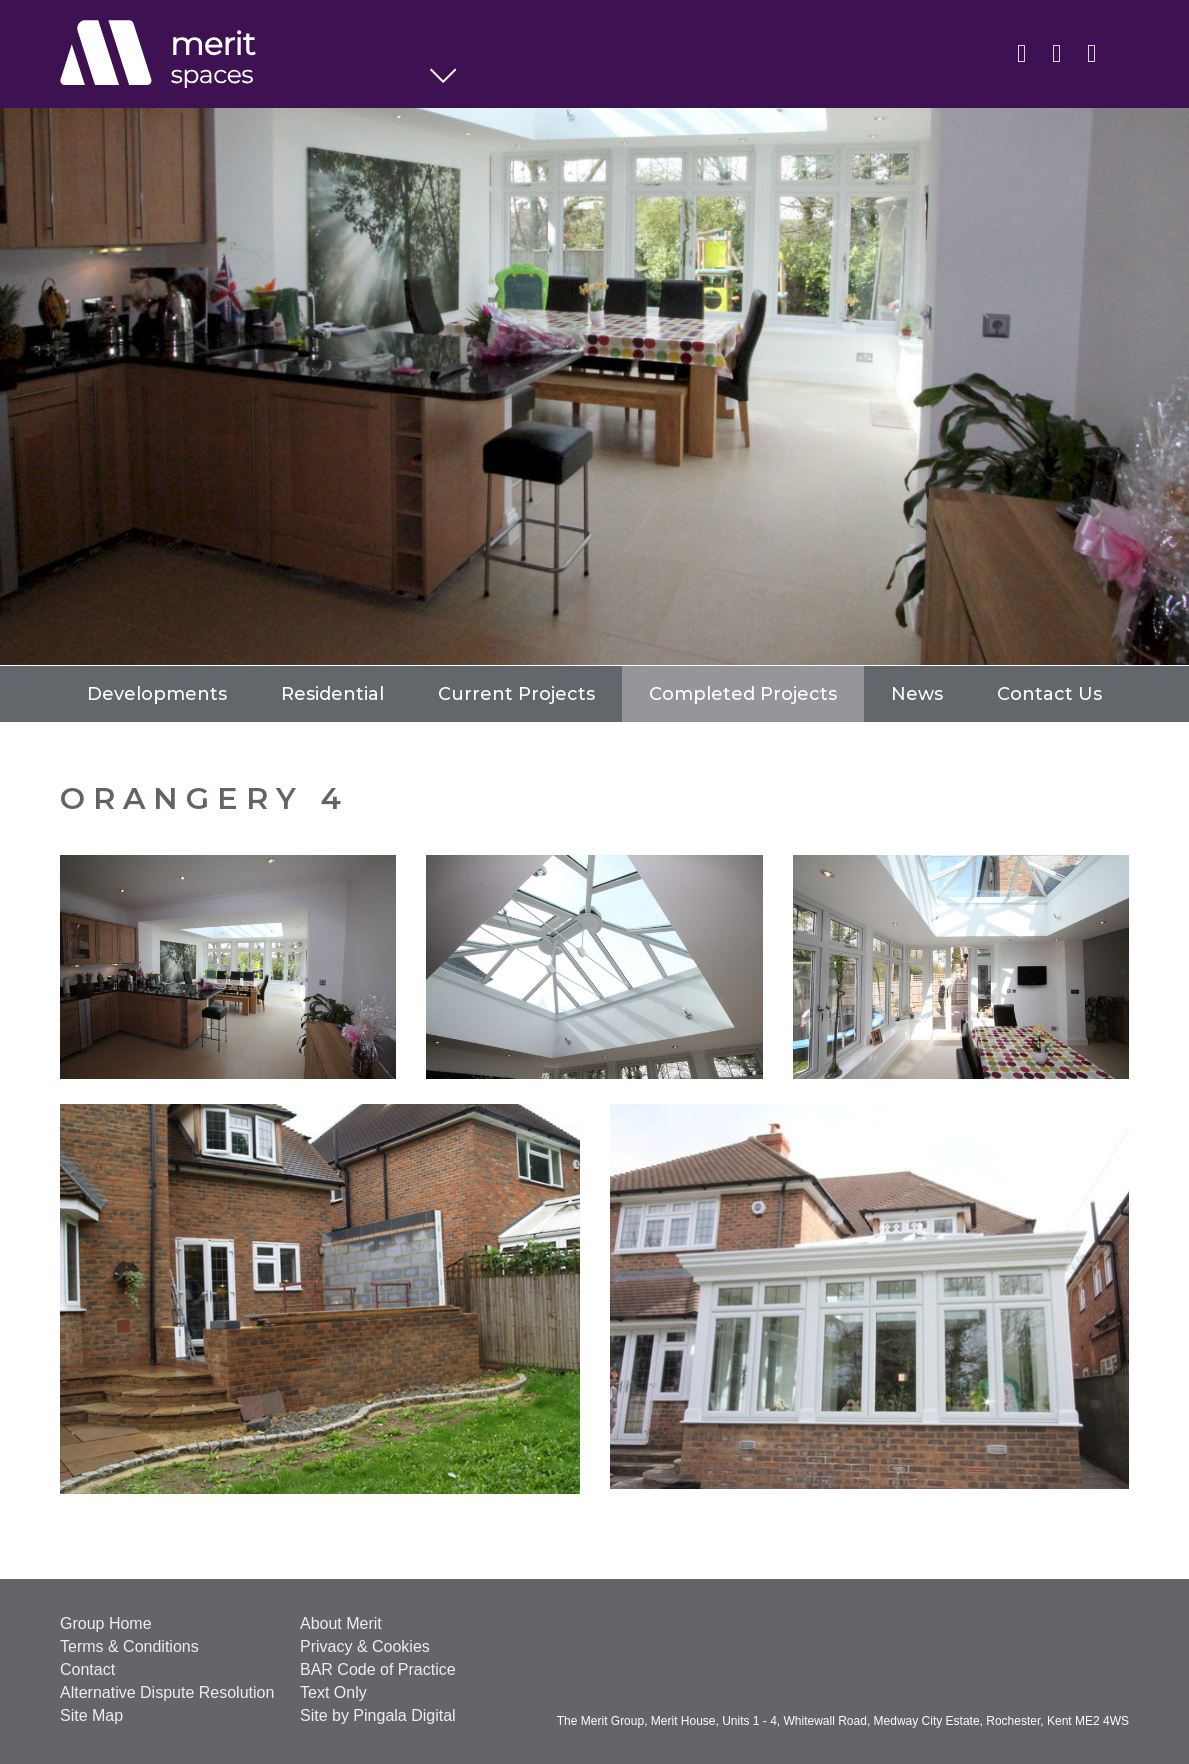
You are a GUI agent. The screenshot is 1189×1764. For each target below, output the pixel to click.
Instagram (1091, 52)
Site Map (91, 1715)
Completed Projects (743, 694)
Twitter (1056, 52)
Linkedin (1021, 52)
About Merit (341, 1623)
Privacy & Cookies (365, 1646)
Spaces (245, 55)
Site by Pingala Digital (378, 1715)
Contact (87, 1669)
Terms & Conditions (129, 1646)
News (917, 694)
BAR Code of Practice (378, 1669)
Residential (332, 694)
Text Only (333, 1692)
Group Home (106, 1623)
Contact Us (1049, 694)
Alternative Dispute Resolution (167, 1692)
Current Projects (516, 694)
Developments (157, 694)
